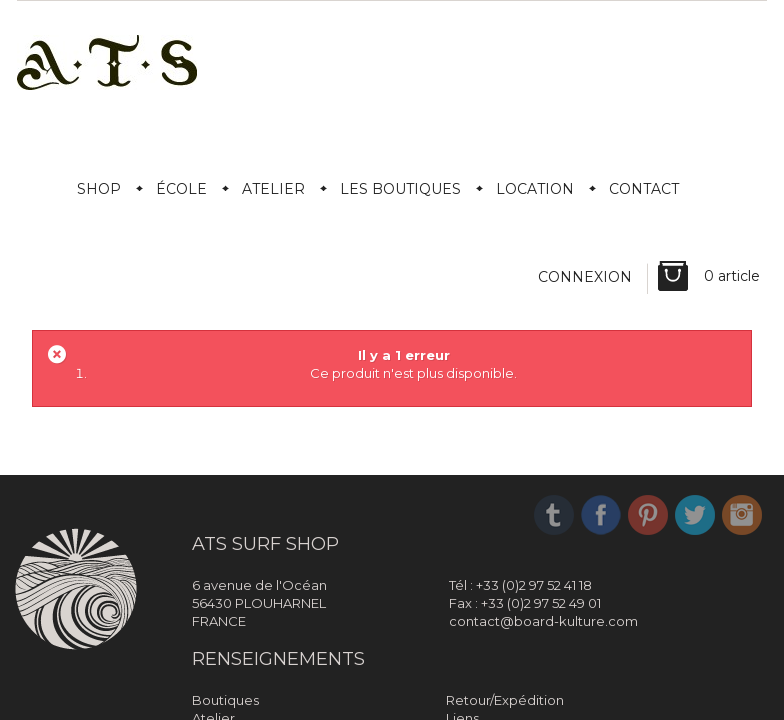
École (181, 189)
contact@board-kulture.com (543, 621)
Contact (644, 189)
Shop (99, 189)
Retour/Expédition (505, 700)
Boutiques (225, 700)
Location (535, 189)
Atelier (273, 189)
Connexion (585, 277)
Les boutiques (400, 189)
